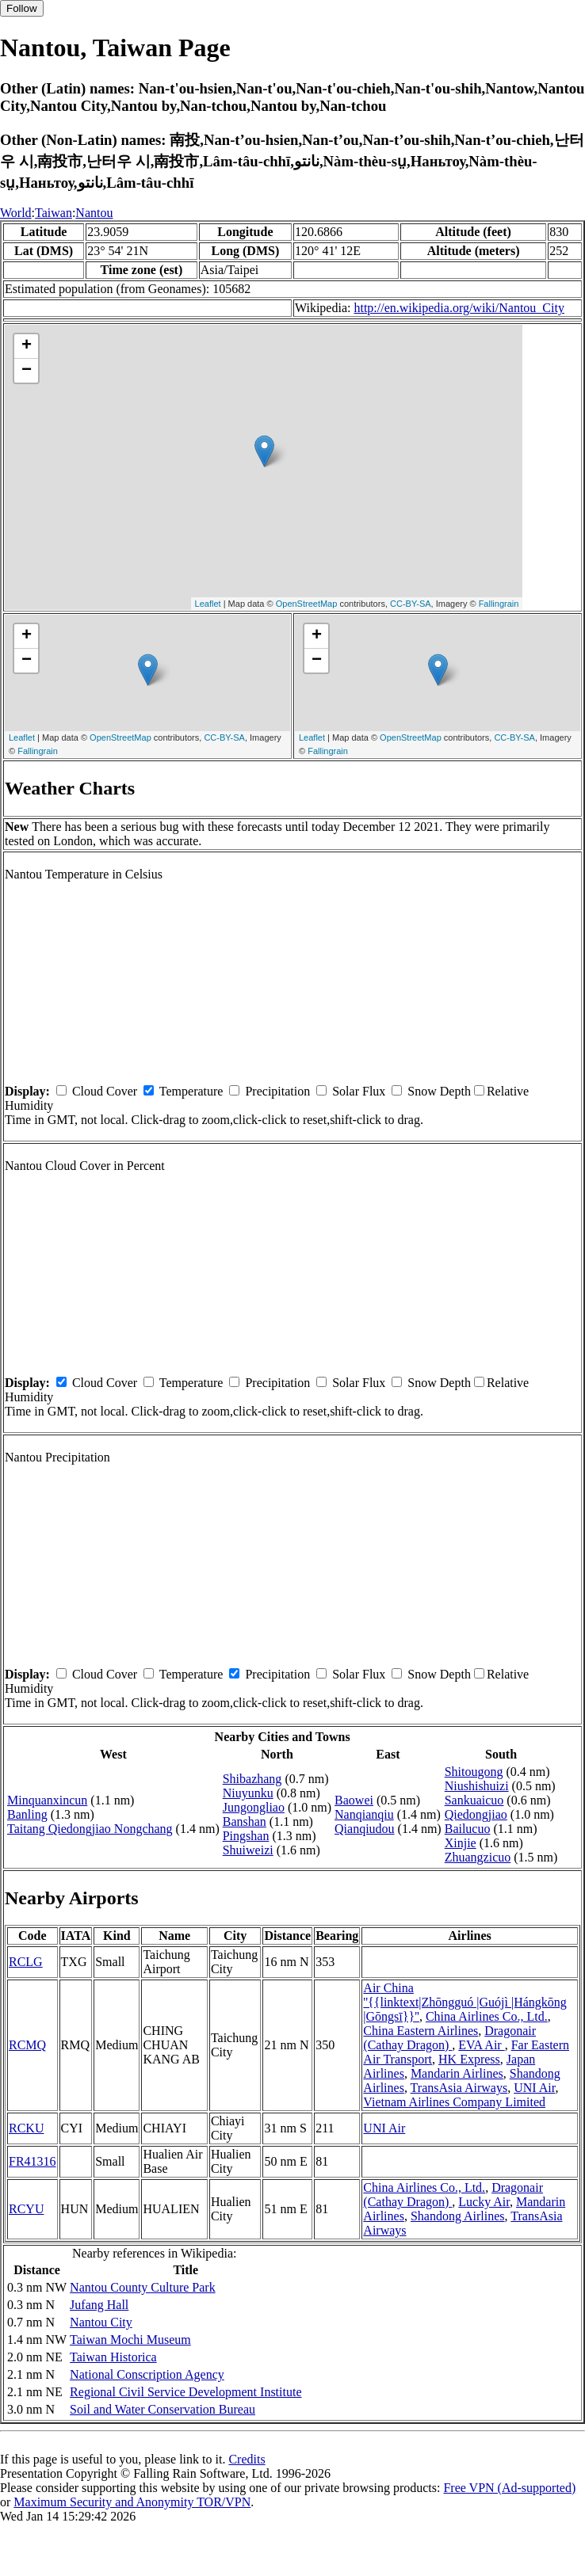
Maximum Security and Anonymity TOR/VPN (131, 2502)
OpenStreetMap (307, 603)
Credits (246, 2459)
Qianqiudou (365, 1828)
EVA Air (481, 2045)
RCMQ (27, 2045)
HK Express (469, 2059)
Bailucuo (468, 1828)
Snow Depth (439, 1091)
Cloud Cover (104, 1091)
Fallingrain (499, 603)
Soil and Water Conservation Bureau (162, 2409)
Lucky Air (484, 2201)
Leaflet (208, 603)
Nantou (94, 212)
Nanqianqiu (364, 1814)
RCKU (26, 2128)
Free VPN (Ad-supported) (509, 2487)
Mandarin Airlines (457, 2073)
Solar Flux (358, 1091)
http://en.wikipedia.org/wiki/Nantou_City (459, 307)
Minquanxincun (47, 1800)
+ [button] (26, 346)
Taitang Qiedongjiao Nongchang (90, 1828)
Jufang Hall (99, 2304)
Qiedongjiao (476, 1814)
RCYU (26, 2209)
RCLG (26, 1961)
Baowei (354, 1800)
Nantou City (101, 2322)
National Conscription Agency (147, 2374)
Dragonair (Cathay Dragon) (449, 2038)
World (16, 212)
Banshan (244, 1821)
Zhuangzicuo (478, 1857)
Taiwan (53, 212)
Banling (27, 1814)
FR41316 (32, 2161)
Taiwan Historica (113, 2357)
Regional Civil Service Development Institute (185, 2392)
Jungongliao (254, 1807)
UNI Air (534, 2087)
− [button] (26, 371)
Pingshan (246, 1835)
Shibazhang (252, 1778)
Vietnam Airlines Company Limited (454, 2102)
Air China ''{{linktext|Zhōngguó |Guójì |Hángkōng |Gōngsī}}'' (465, 2002)
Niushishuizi (477, 1786)
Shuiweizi (248, 1850)
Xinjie (460, 1843)
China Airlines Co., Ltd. (487, 2016)
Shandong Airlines (458, 2216)
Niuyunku (248, 1793)
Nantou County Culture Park (143, 2287)
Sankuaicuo (474, 1800)
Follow (21, 8)
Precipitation (277, 1091)
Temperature (191, 1091)
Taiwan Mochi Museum (130, 2339)
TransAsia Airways (459, 2087)
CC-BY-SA (410, 603)
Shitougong (474, 1771)
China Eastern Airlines (420, 2030)
